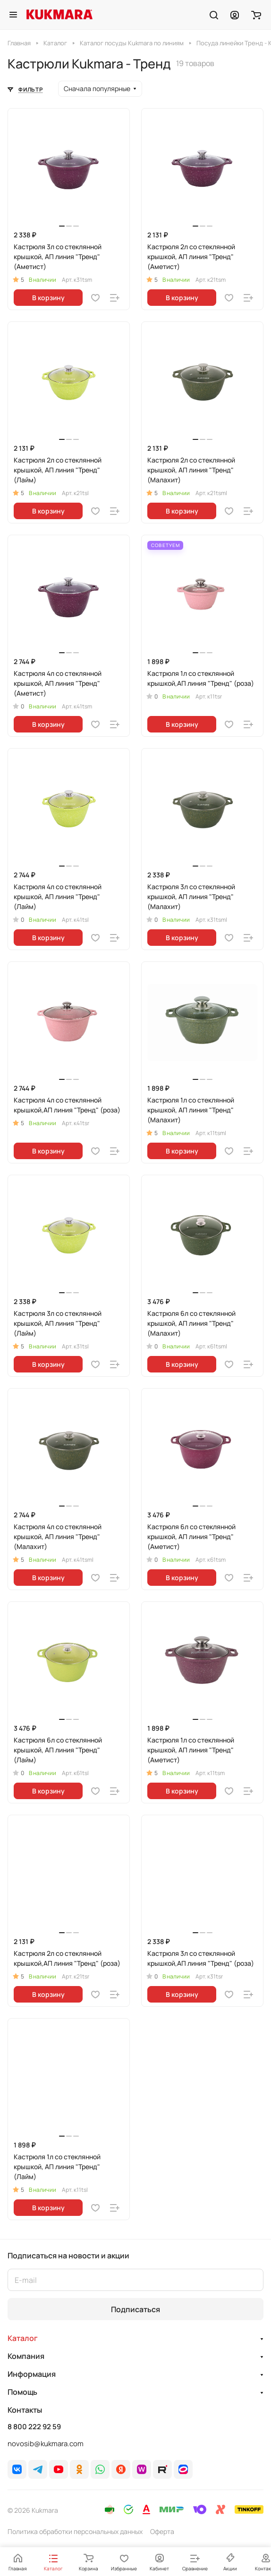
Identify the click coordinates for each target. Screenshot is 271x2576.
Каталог (23, 2338)
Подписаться (135, 2309)
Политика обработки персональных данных (75, 2531)
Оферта (162, 2531)
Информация (32, 2374)
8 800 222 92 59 (34, 2427)
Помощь (22, 2392)
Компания (26, 2356)
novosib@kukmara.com (46, 2444)
